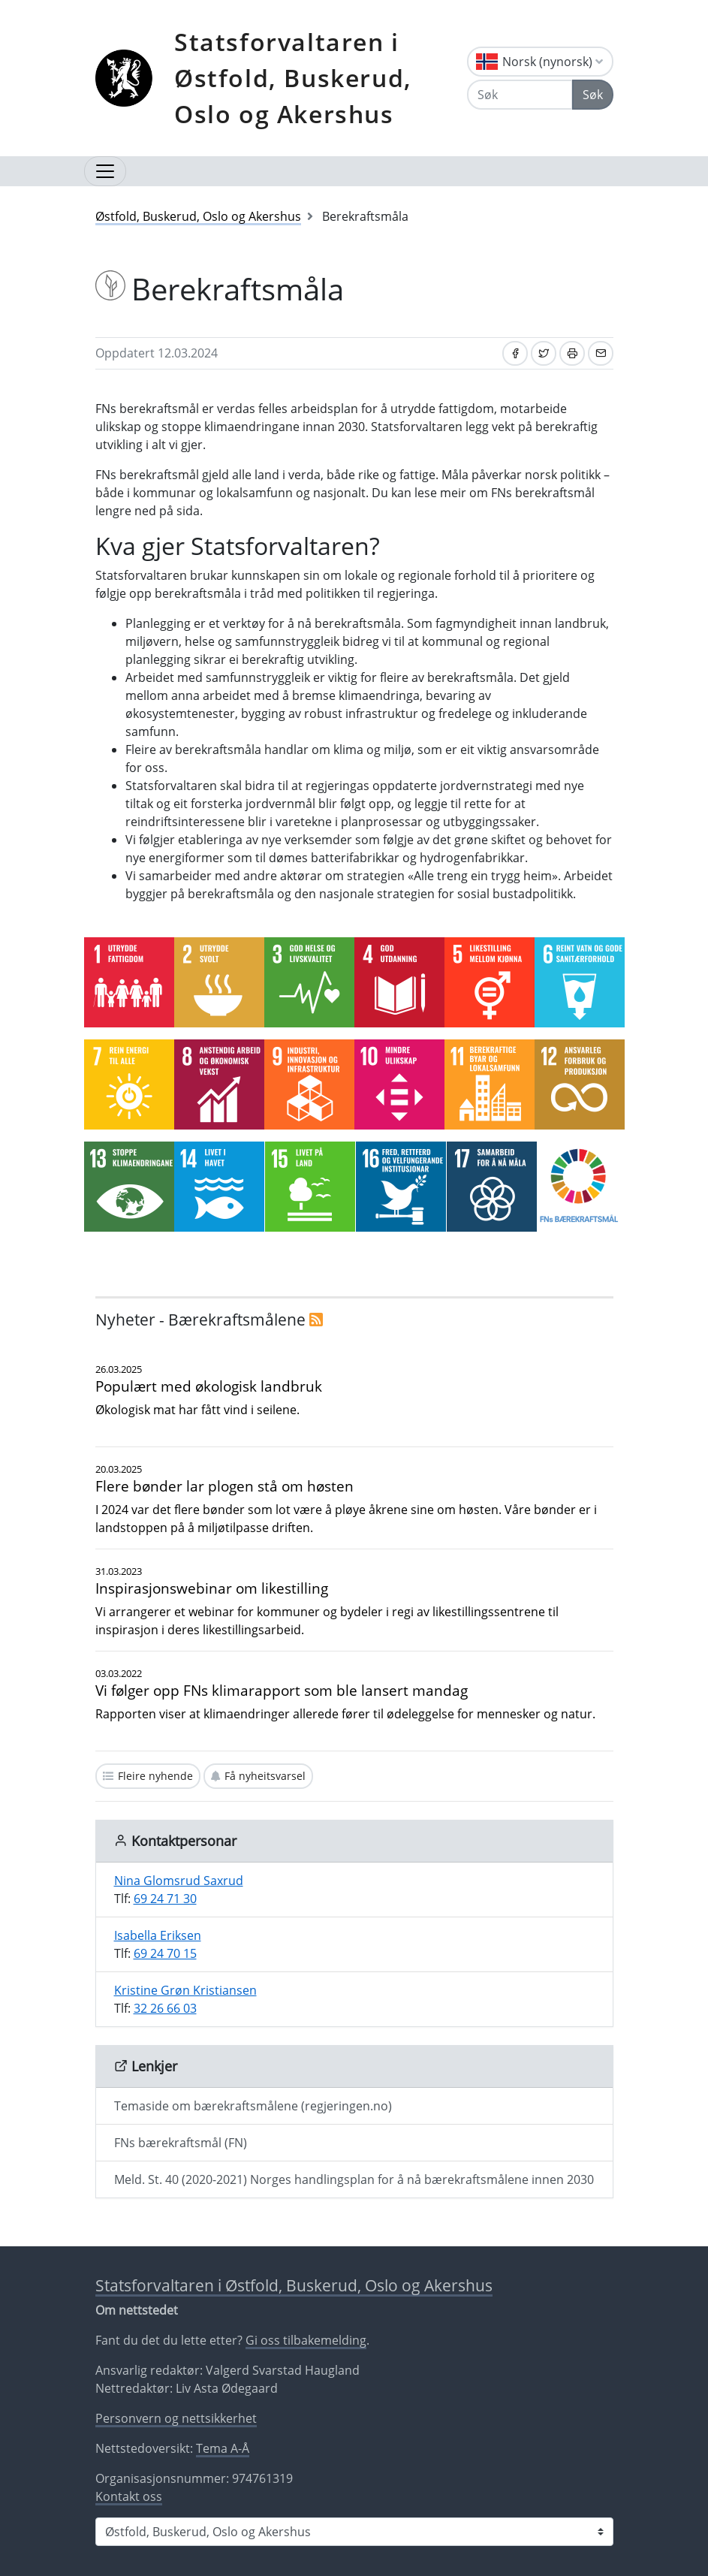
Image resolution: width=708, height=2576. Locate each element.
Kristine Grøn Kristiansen (185, 1990)
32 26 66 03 (165, 2008)
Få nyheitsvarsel (265, 1776)
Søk (593, 94)
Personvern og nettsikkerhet (176, 2418)
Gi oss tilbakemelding (306, 2340)
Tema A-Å (222, 2448)
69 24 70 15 (165, 1953)
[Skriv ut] (572, 353)
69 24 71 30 (165, 1898)
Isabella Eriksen (157, 1935)
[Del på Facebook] (515, 353)
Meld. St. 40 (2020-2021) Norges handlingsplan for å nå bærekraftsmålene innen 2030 (354, 2179)
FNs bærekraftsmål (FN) (180, 2142)
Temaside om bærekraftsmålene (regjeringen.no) (253, 2106)
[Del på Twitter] (543, 353)
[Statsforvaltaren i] (354, 2531)
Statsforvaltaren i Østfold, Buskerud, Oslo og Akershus (293, 78)
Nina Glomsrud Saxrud (178, 1880)
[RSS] (316, 1319)
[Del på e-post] (600, 353)
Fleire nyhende (155, 1776)
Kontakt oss (128, 2496)
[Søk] (520, 95)
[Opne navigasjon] (105, 171)
